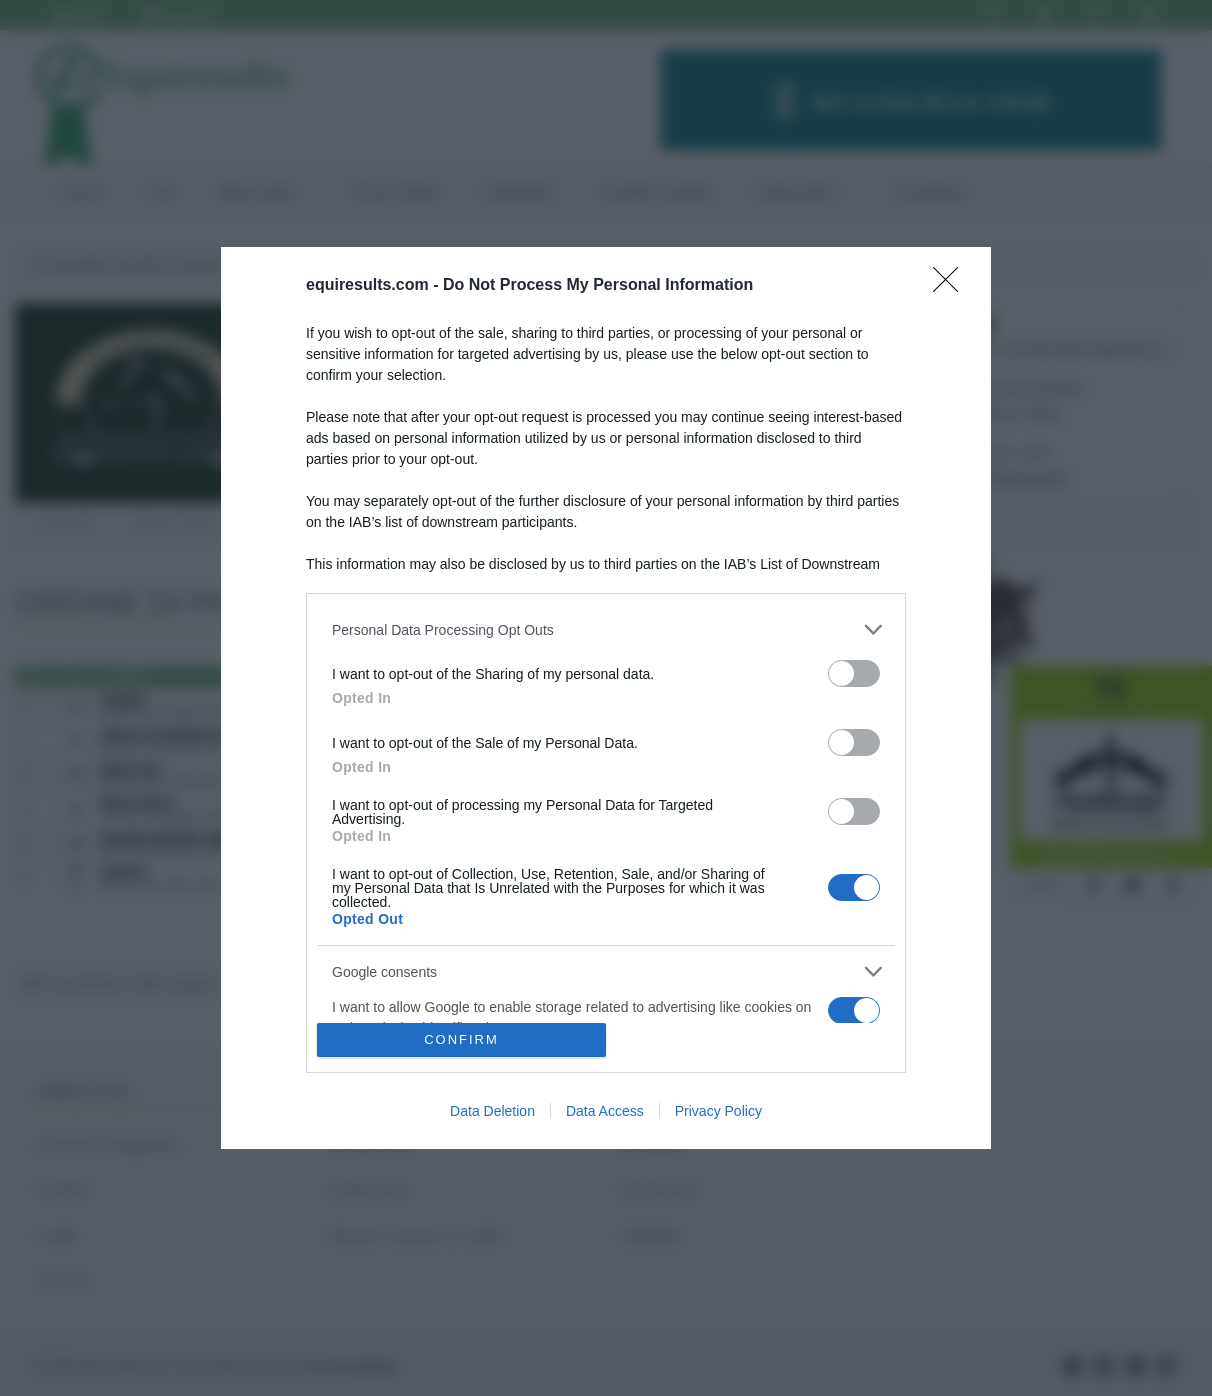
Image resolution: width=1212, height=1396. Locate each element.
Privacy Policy (718, 1111)
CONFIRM (461, 1039)
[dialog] (606, 698)
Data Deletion (492, 1111)
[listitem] (606, 629)
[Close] (952, 286)
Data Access (605, 1111)
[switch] (854, 673)
